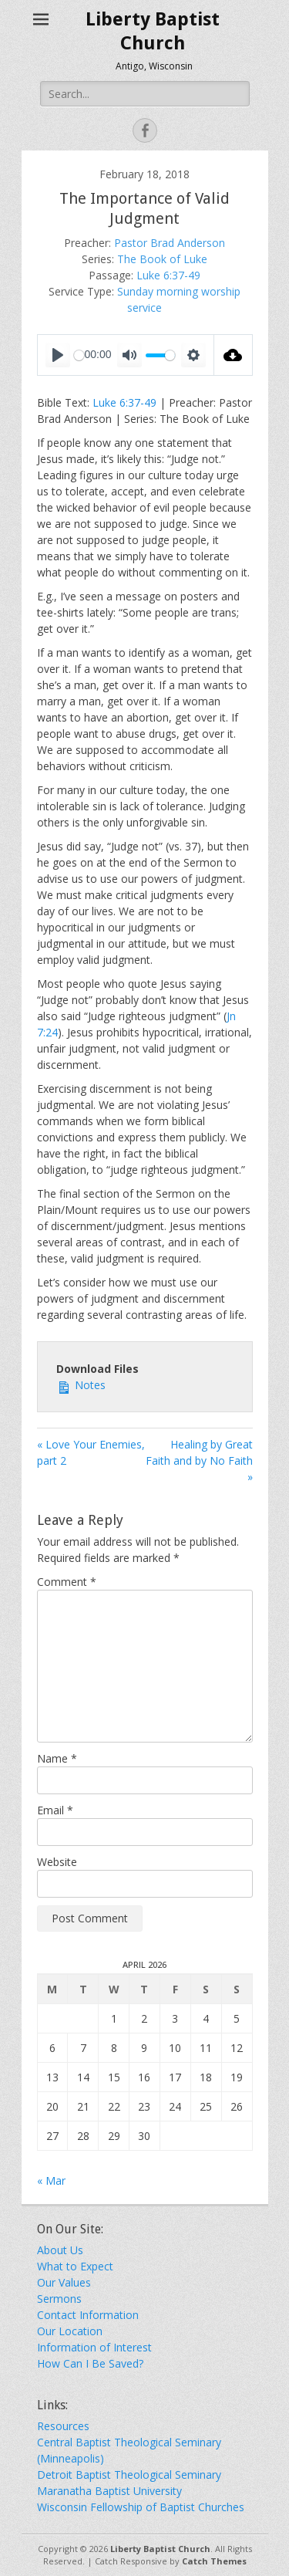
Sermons (59, 2298)
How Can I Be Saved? (90, 2363)
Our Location (69, 2331)
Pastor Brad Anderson (169, 242)
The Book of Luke (162, 259)
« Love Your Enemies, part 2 (91, 1452)
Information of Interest (94, 2347)
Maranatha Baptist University (109, 2490)
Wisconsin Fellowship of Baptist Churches (140, 2507)
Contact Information (88, 2314)
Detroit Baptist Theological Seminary (129, 2474)
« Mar (51, 2180)
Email (55, 1810)
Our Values (64, 2282)
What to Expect (75, 2266)
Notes (81, 1384)
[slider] (160, 355)
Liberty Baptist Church (160, 2548)
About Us (60, 2250)
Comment (66, 1581)
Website (57, 1861)
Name (57, 1758)
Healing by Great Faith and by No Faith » (199, 1460)
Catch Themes (214, 2561)
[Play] (57, 355)
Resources (63, 2426)
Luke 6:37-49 (168, 275)
